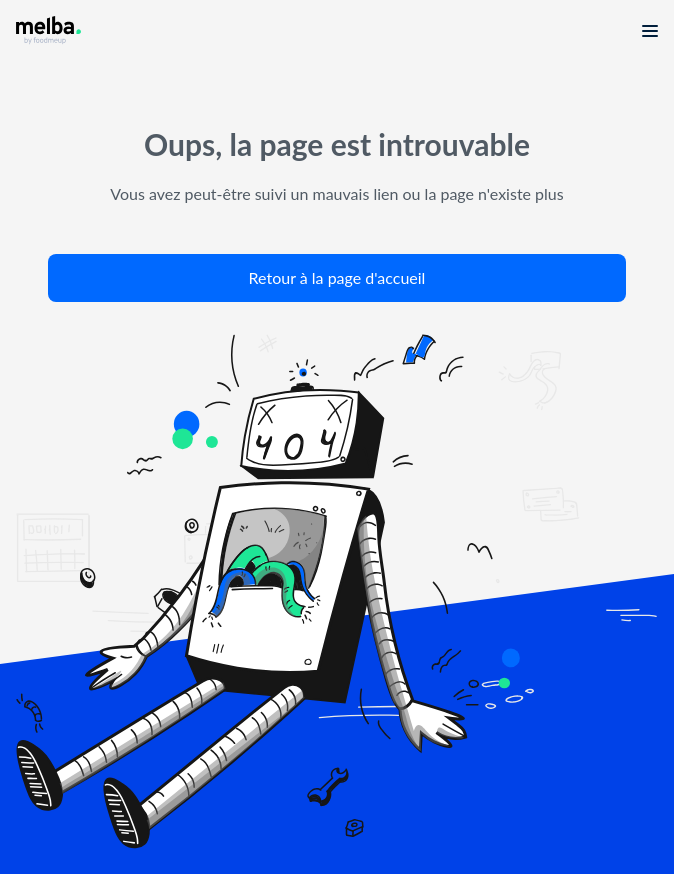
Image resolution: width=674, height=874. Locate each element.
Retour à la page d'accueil (337, 277)
